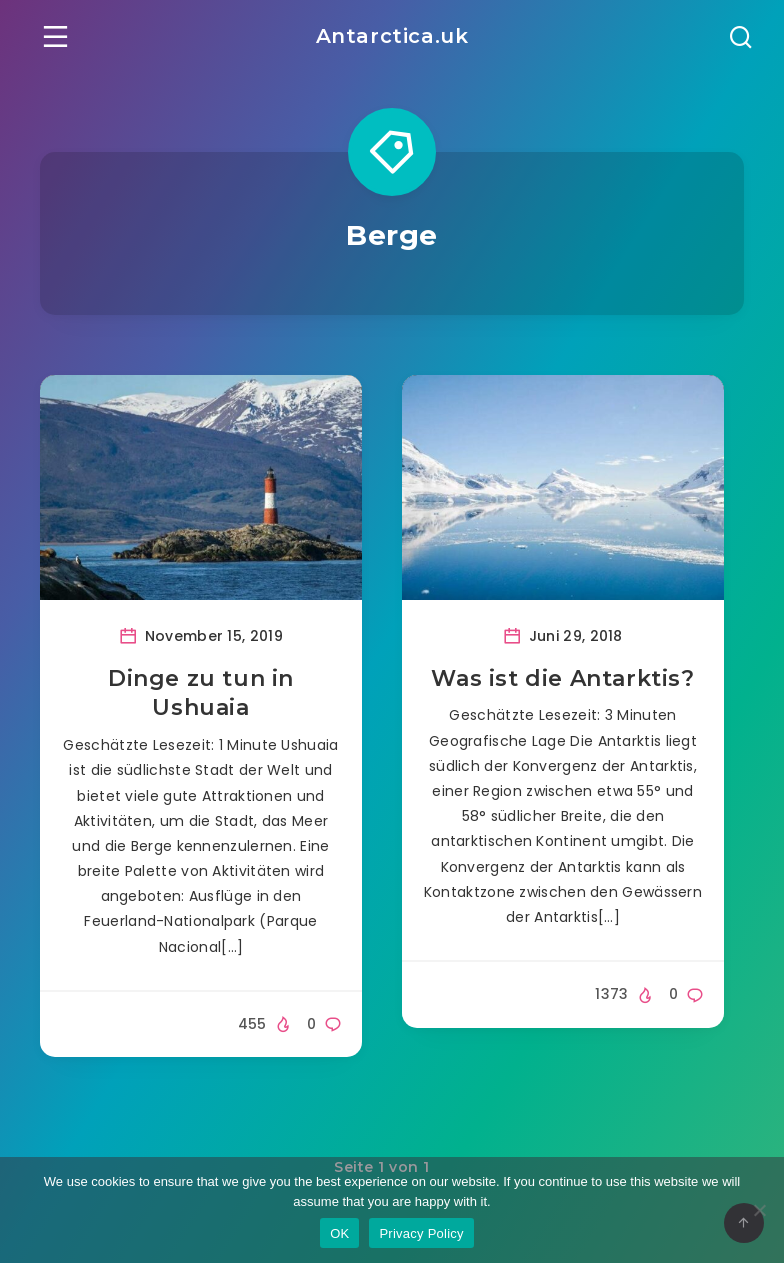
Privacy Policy (421, 1233)
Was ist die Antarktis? (562, 678)
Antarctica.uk (392, 36)
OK (339, 1233)
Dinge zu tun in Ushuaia (201, 693)
